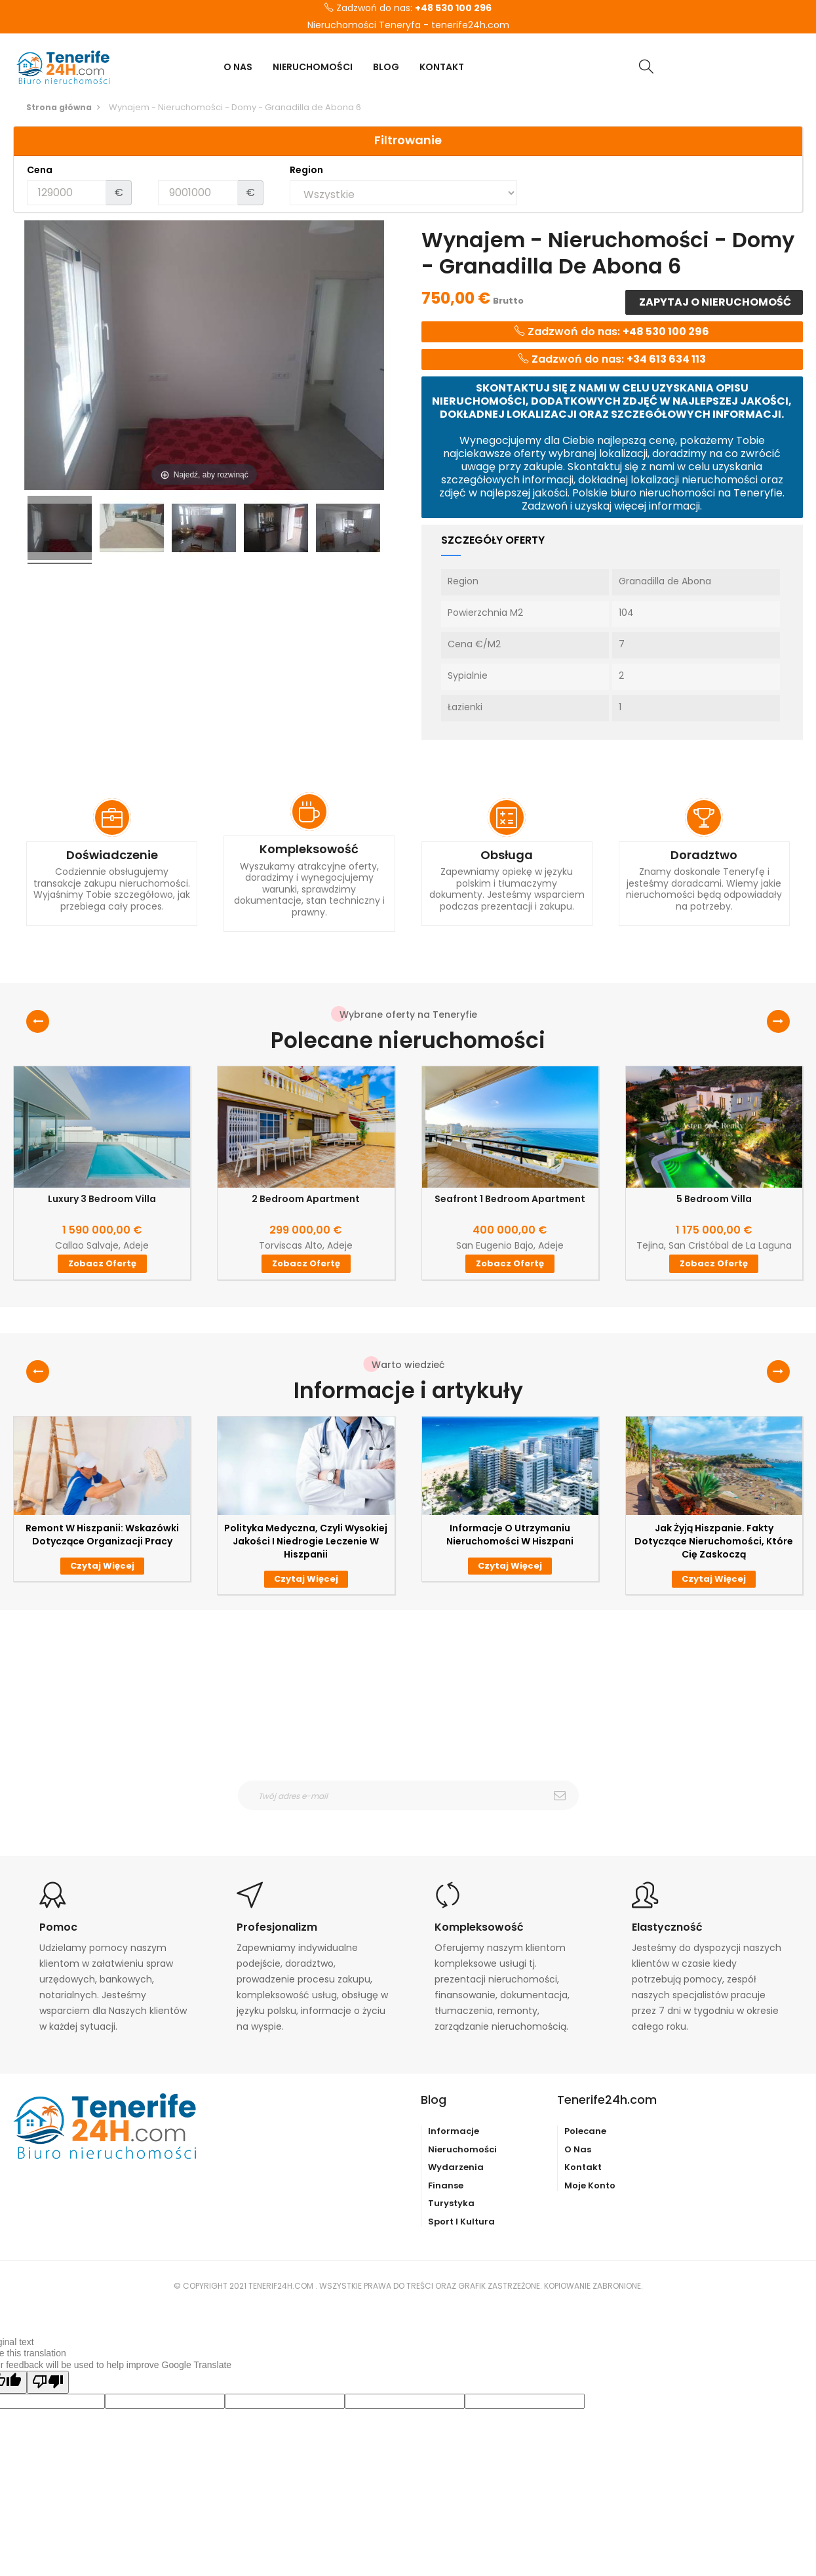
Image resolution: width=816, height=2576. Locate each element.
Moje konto (589, 2185)
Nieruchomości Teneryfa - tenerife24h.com (408, 25)
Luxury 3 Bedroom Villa (102, 1199)
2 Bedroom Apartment (306, 1199)
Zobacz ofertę (102, 1263)
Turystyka (451, 2203)
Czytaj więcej (102, 1566)
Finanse (445, 2185)
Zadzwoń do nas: (408, 8)
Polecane (585, 2131)
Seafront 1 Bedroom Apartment (510, 1199)
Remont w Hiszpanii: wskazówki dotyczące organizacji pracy (102, 1534)
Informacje (453, 2131)
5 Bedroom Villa (714, 1199)
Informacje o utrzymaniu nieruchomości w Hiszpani (509, 1534)
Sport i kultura (461, 2221)
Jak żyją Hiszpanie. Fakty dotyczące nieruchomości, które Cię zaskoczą (713, 1541)
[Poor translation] (48, 2382)
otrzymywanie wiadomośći (416, 1818)
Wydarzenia (456, 2167)
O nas (577, 2149)
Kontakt (583, 2167)
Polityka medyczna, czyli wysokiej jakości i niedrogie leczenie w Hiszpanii (305, 1541)
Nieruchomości (462, 2149)
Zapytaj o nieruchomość (714, 302)
